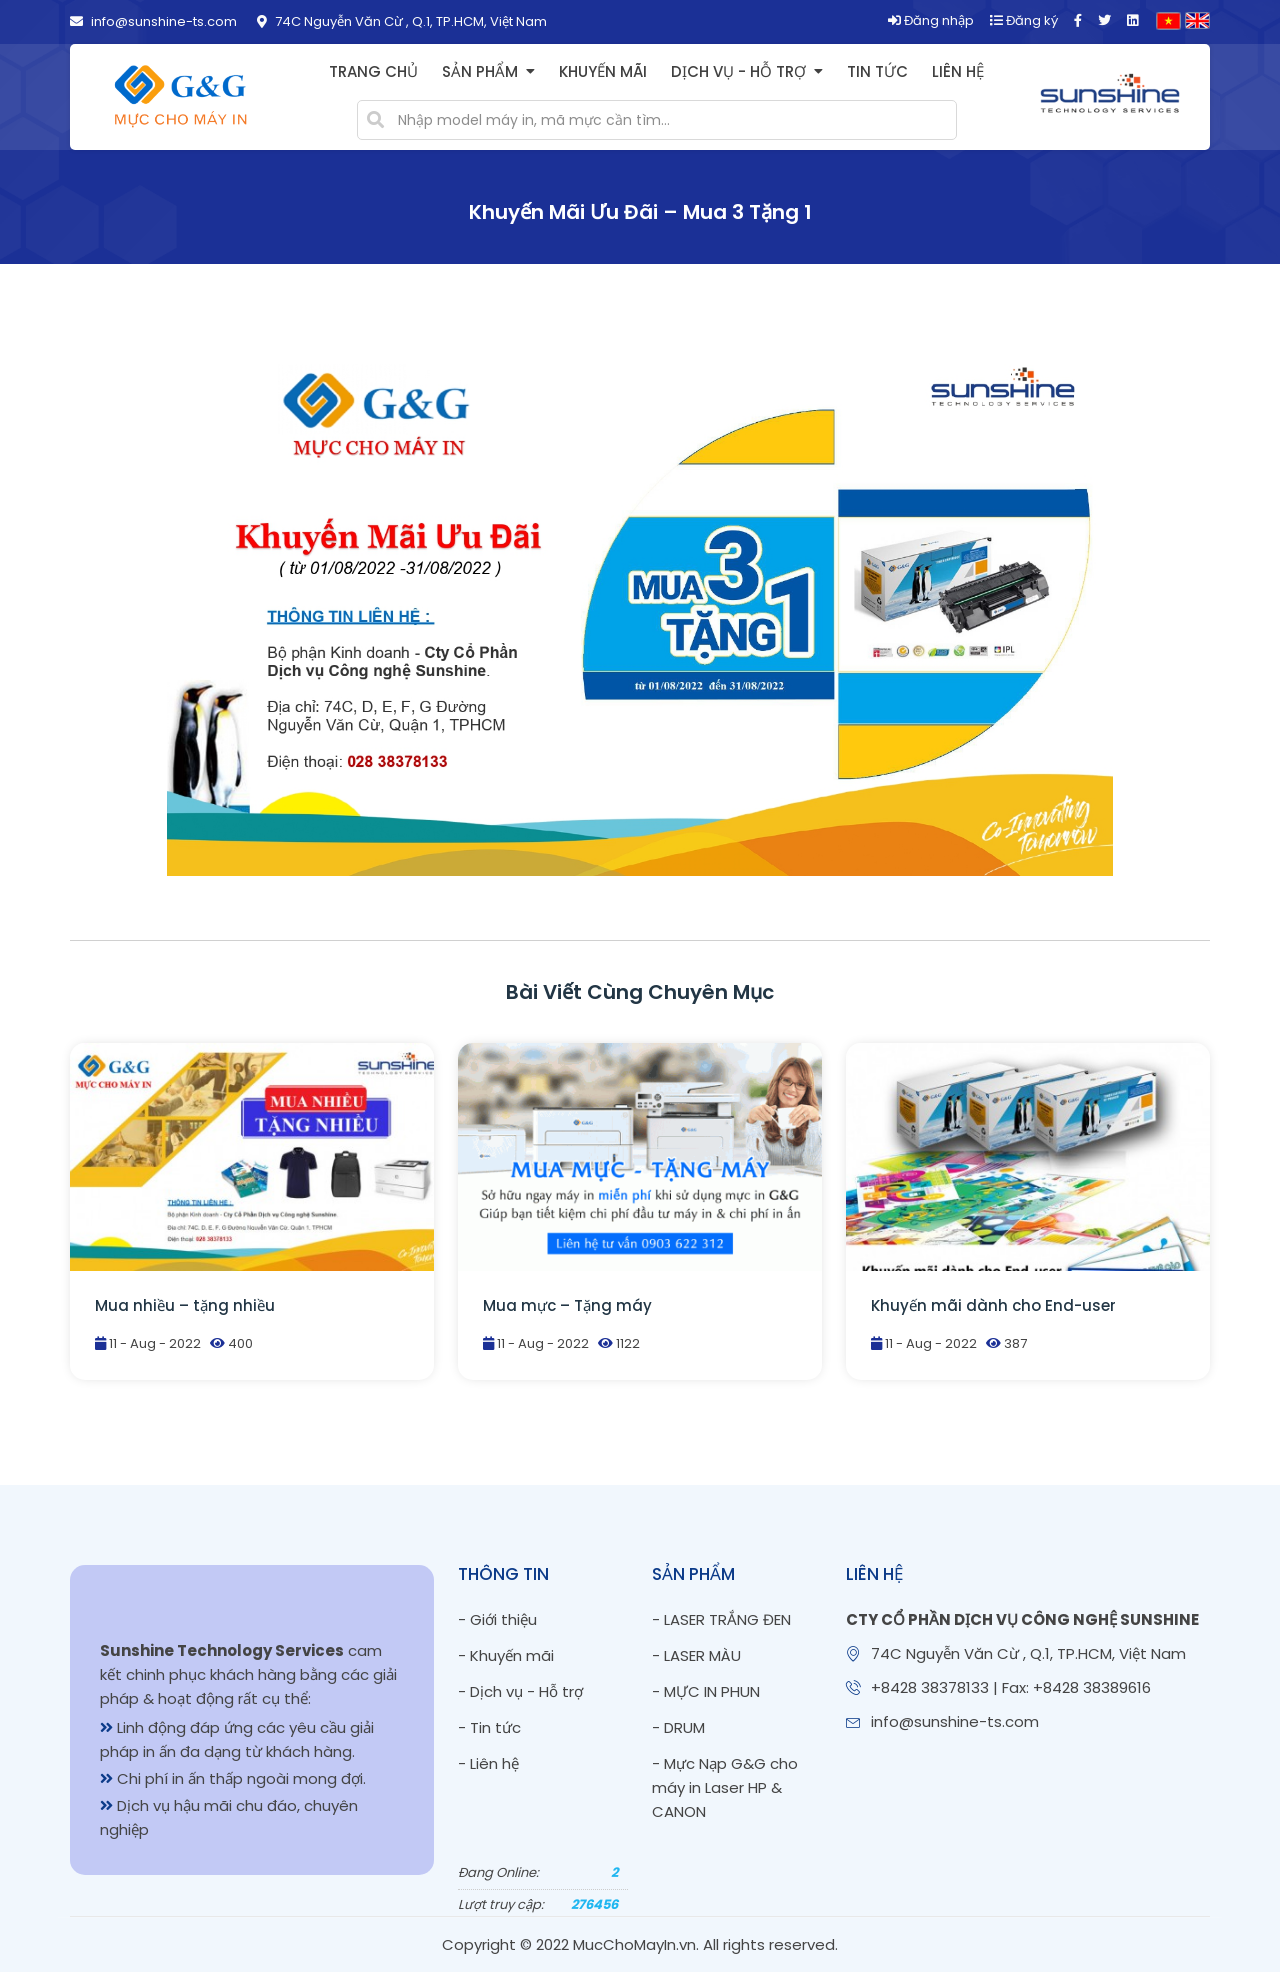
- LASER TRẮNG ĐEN (721, 1619)
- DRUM (678, 1727)
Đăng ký (1024, 20)
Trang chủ (373, 71)
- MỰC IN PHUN (706, 1691)
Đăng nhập (931, 20)
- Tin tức (489, 1727)
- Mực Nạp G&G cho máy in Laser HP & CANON (725, 1787)
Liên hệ (958, 71)
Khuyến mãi (603, 71)
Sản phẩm (480, 71)
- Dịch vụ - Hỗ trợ (520, 1691)
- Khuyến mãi (506, 1655)
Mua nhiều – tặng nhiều (185, 1305)
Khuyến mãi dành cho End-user (993, 1305)
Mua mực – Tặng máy (567, 1305)
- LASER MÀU (696, 1655)
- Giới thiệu (497, 1619)
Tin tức (877, 71)
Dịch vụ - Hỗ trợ (738, 71)
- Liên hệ (488, 1763)
